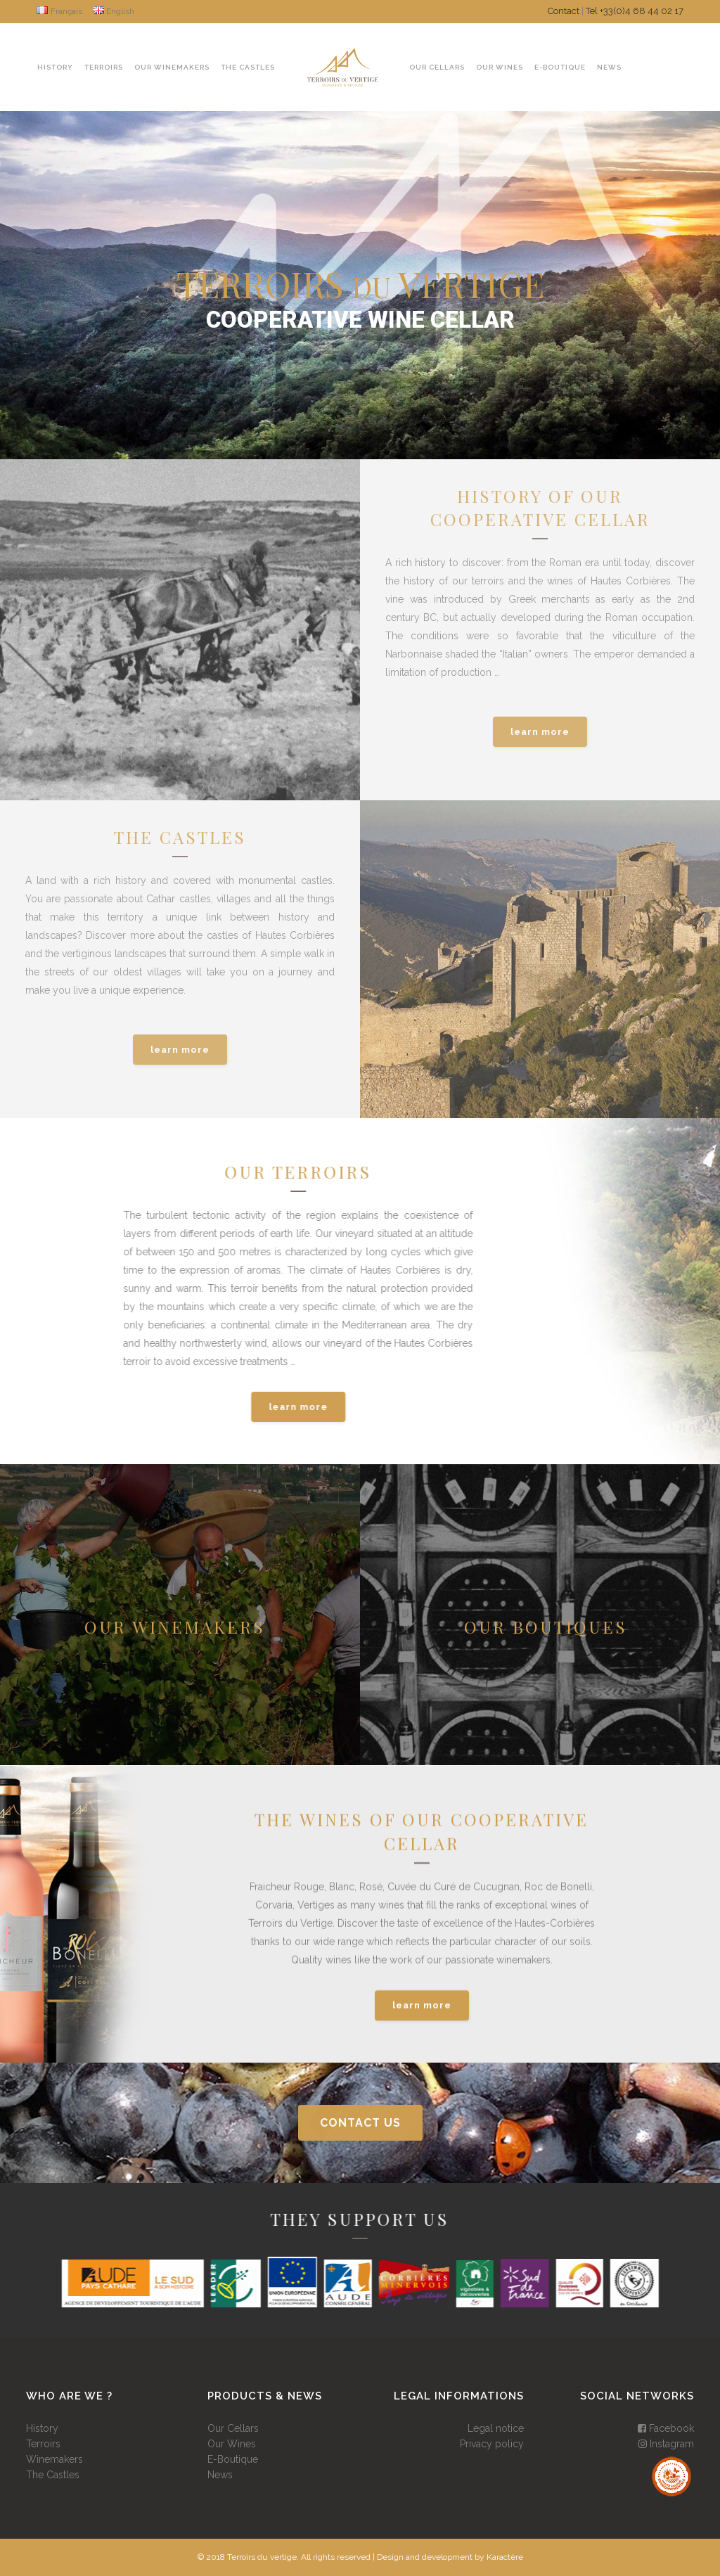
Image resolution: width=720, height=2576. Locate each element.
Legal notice (496, 2428)
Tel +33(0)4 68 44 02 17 (634, 11)
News (220, 2474)
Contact (563, 11)
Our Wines (231, 2443)
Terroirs (43, 2443)
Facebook (666, 2428)
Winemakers (54, 2459)
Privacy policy (492, 2443)
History (42, 2428)
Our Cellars (233, 2428)
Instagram (666, 2443)
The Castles (52, 2474)
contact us (360, 2122)
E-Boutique (232, 2459)
